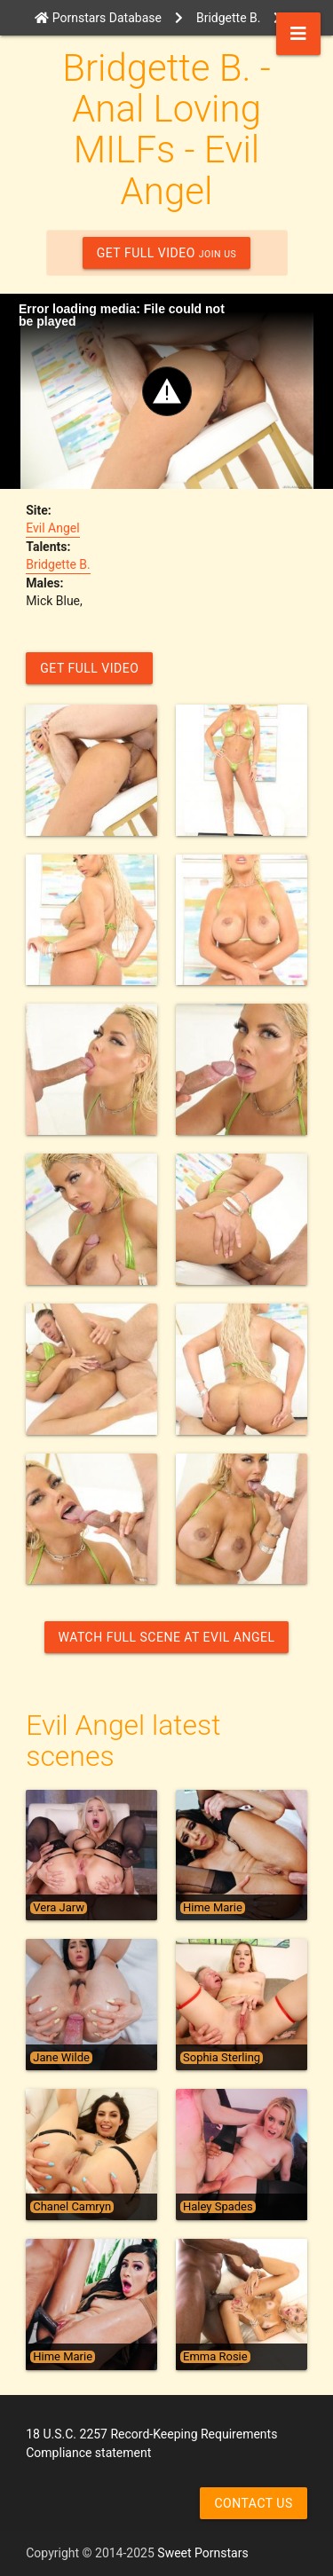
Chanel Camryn (72, 2207)
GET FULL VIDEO (167, 253)
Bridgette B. (58, 564)
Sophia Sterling (221, 2058)
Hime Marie (212, 1908)
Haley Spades (218, 2207)
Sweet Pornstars (202, 2553)
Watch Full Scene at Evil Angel (167, 1637)
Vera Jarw (58, 1908)
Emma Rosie (215, 2357)
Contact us (253, 2503)
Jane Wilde (61, 2058)
